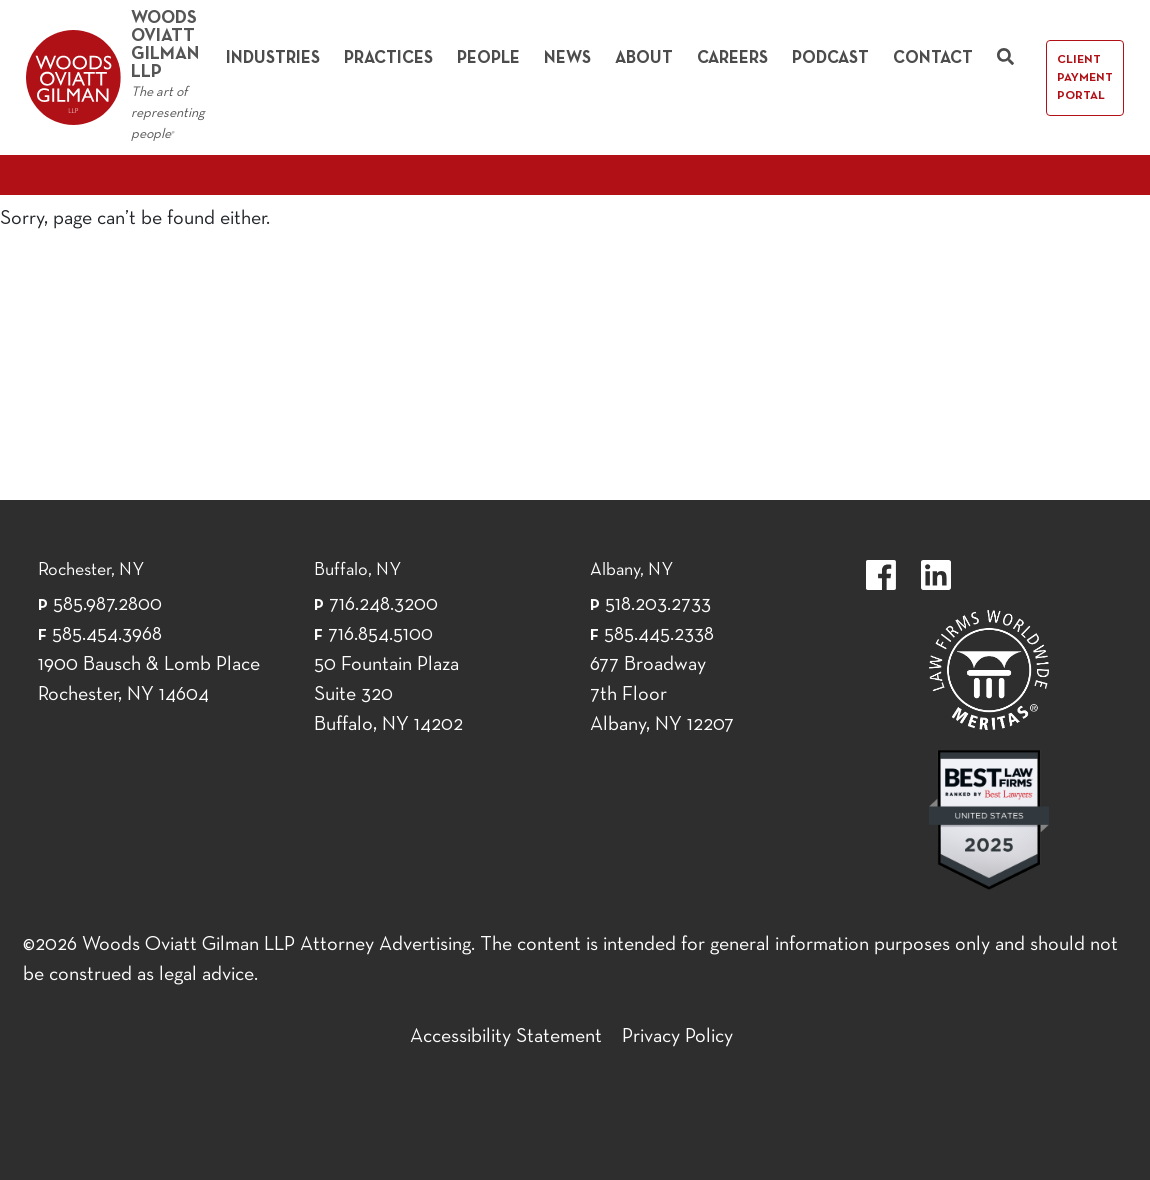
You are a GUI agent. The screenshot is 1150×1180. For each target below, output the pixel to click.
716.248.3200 (383, 605)
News (567, 58)
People (488, 58)
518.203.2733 (658, 605)
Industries (273, 58)
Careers (732, 58)
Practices (388, 58)
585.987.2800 (107, 605)
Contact (933, 58)
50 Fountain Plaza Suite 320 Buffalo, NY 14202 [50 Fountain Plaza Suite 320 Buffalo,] (388, 695)
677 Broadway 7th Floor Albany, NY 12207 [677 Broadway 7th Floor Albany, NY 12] (662, 695)
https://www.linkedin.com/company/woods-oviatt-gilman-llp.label (936, 575)
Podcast (830, 58)
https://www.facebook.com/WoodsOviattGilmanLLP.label (881, 575)
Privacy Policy (677, 1037)
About (644, 58)
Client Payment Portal (1085, 78)
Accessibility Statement (506, 1037)
